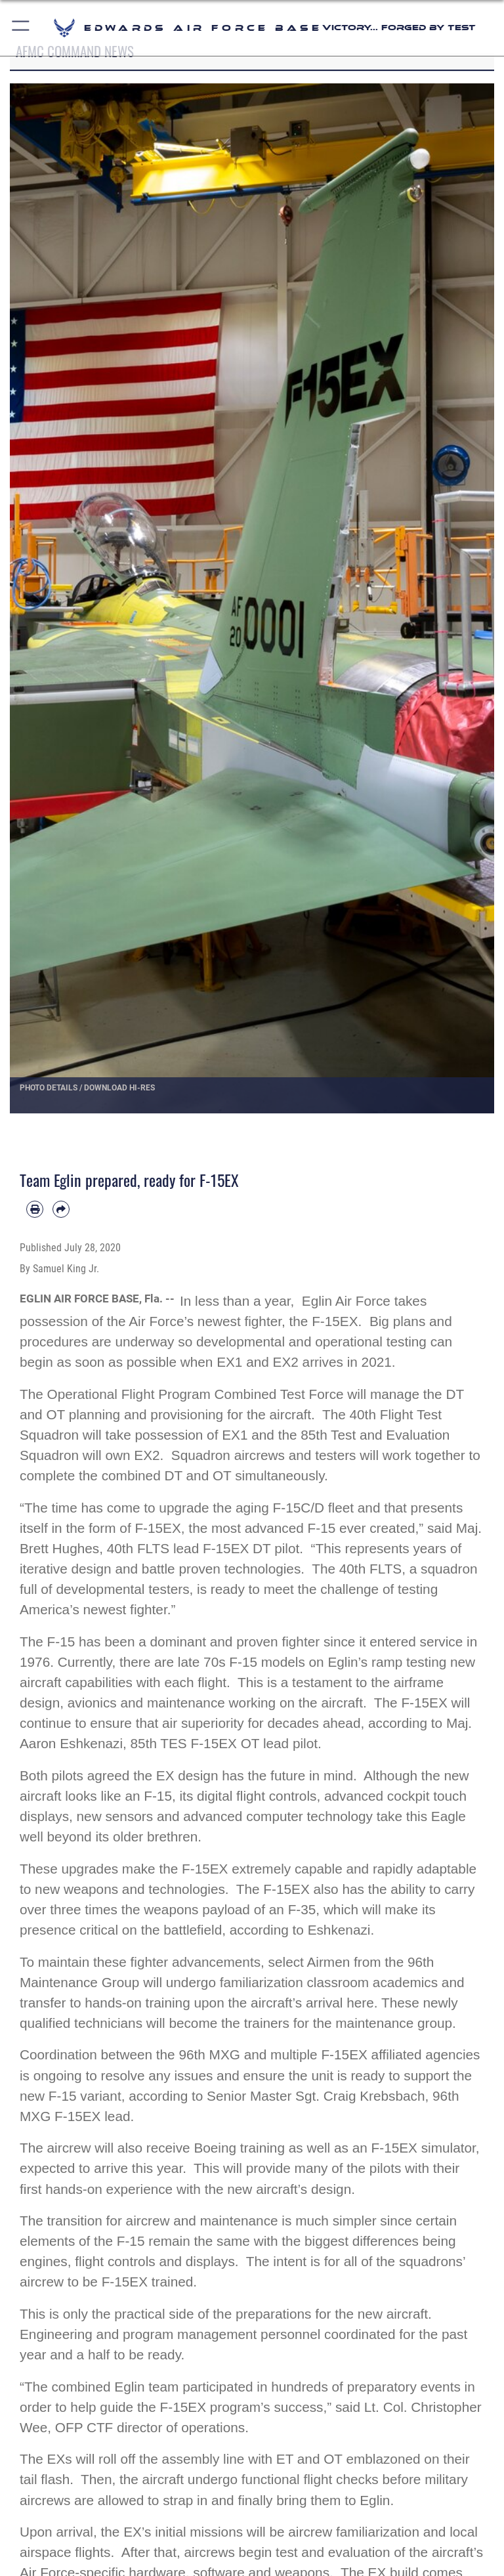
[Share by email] (61, 1209)
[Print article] (34, 1209)
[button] (21, 28)
